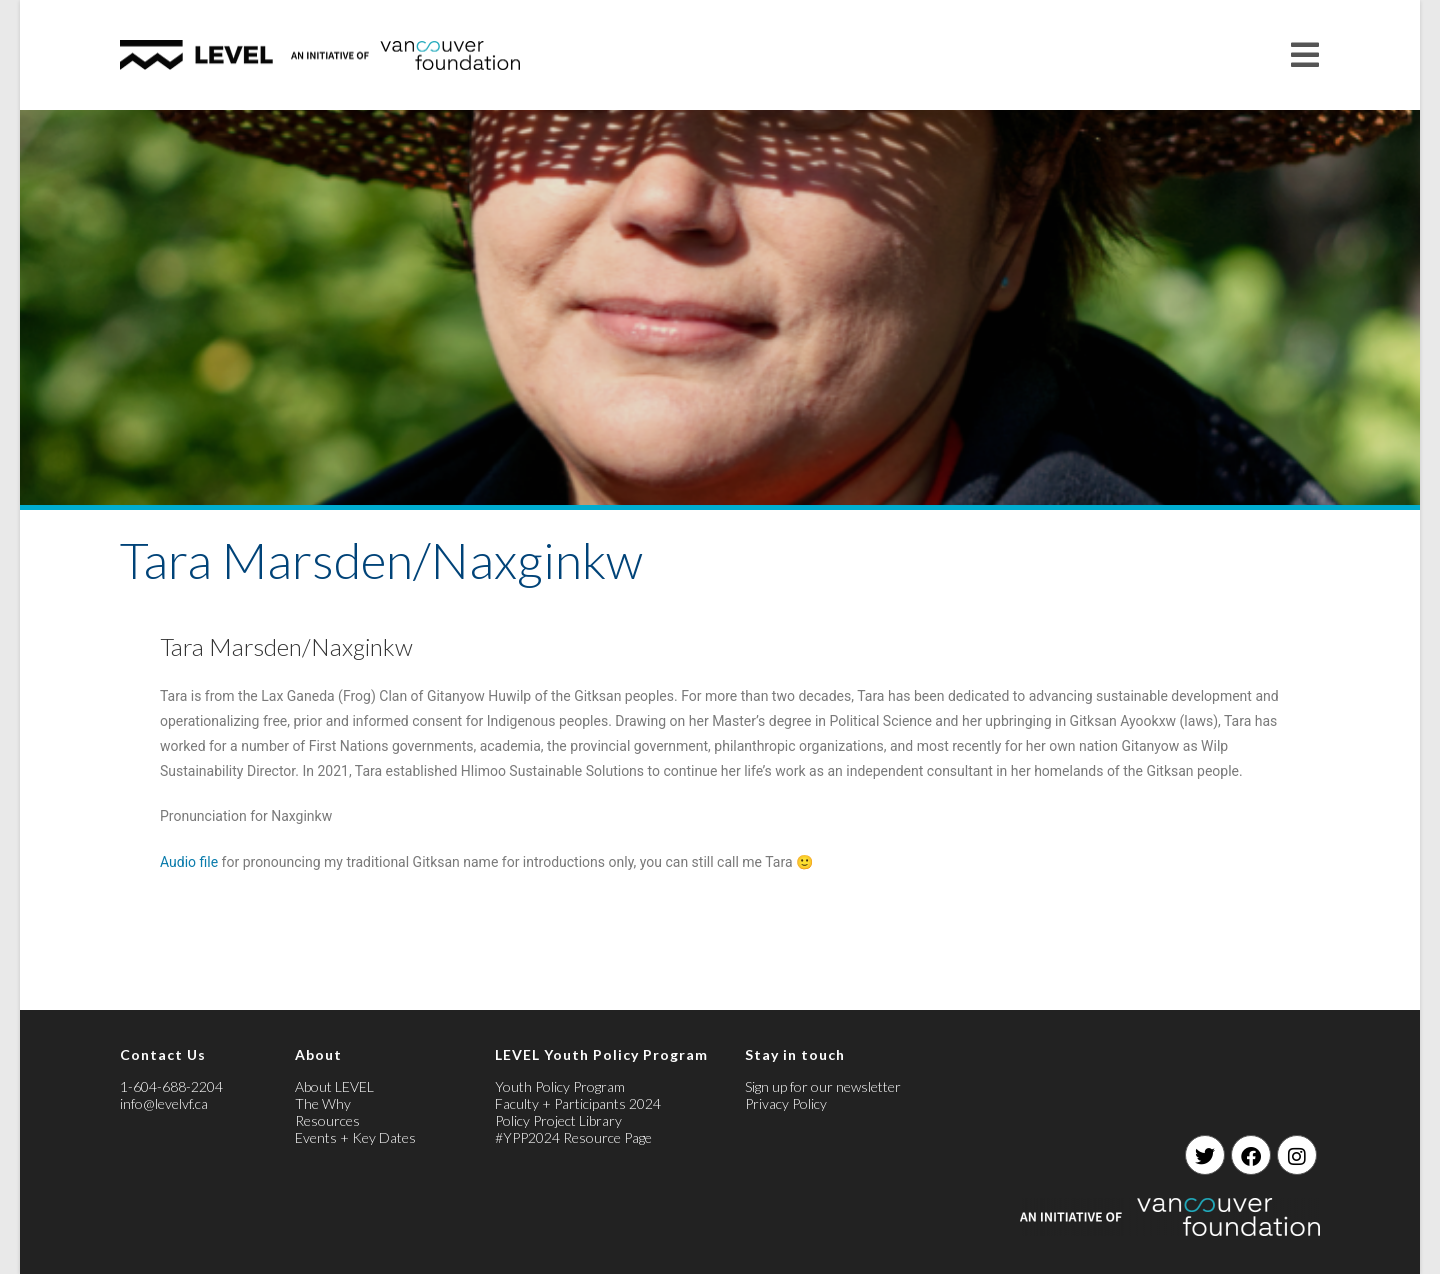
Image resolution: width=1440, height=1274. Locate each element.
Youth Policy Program (560, 1086)
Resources (327, 1120)
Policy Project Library (558, 1120)
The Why (323, 1103)
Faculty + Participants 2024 (578, 1103)
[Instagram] (1297, 1155)
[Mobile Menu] (1305, 54)
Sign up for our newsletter (823, 1086)
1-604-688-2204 (171, 1086)
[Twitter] (1205, 1155)
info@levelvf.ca (164, 1103)
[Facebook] (1251, 1155)
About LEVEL (334, 1086)
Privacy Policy (786, 1103)
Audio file (189, 862)
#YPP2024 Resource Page (573, 1137)
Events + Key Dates (355, 1137)
